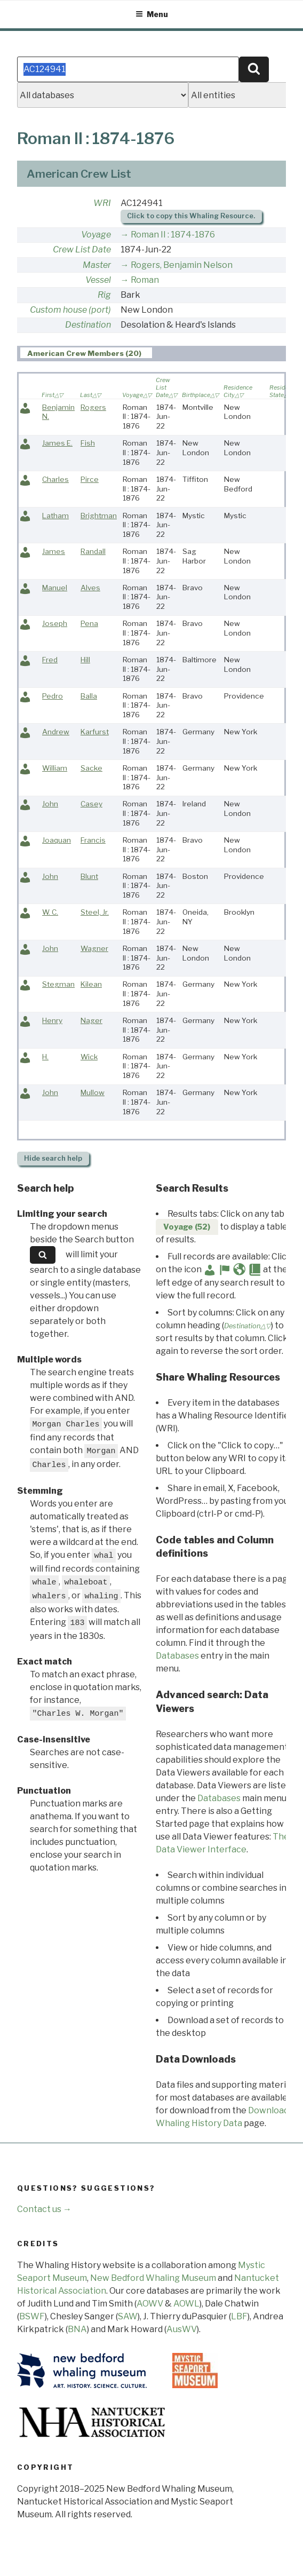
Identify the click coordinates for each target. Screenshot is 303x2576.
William (54, 768)
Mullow (93, 1092)
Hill (85, 659)
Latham (55, 515)
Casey (91, 803)
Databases (177, 1656)
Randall (93, 551)
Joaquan (56, 840)
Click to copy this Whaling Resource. (191, 216)
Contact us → (44, 2209)
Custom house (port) (70, 310)
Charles (55, 479)
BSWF (32, 2316)
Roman (145, 280)
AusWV (181, 2329)
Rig (104, 295)
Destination (88, 325)
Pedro (52, 696)
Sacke (91, 768)
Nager (91, 1020)
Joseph (54, 623)
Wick (89, 1056)
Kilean (91, 984)
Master (97, 265)
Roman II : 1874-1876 (173, 234)
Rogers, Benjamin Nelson (182, 265)
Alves (90, 587)
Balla (89, 696)
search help (53, 1158)
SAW (128, 2316)
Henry (52, 1020)
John (50, 803)
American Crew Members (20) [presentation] (84, 353)
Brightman (99, 515)
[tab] (86, 353)
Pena (89, 623)
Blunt (89, 876)
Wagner (94, 948)
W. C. (50, 912)
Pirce (90, 479)
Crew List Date (82, 249)
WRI (102, 203)
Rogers (93, 407)
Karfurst (95, 731)
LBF (239, 2316)
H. (45, 1056)
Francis (93, 840)
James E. (57, 443)
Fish (88, 443)
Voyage (96, 234)
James (53, 551)
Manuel (54, 587)
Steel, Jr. (95, 912)
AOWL (186, 2303)
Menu (151, 14)
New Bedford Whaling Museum (153, 2278)
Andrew (55, 731)
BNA (77, 2329)
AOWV (150, 2303)
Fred (50, 659)
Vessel (98, 280)
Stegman (58, 984)
